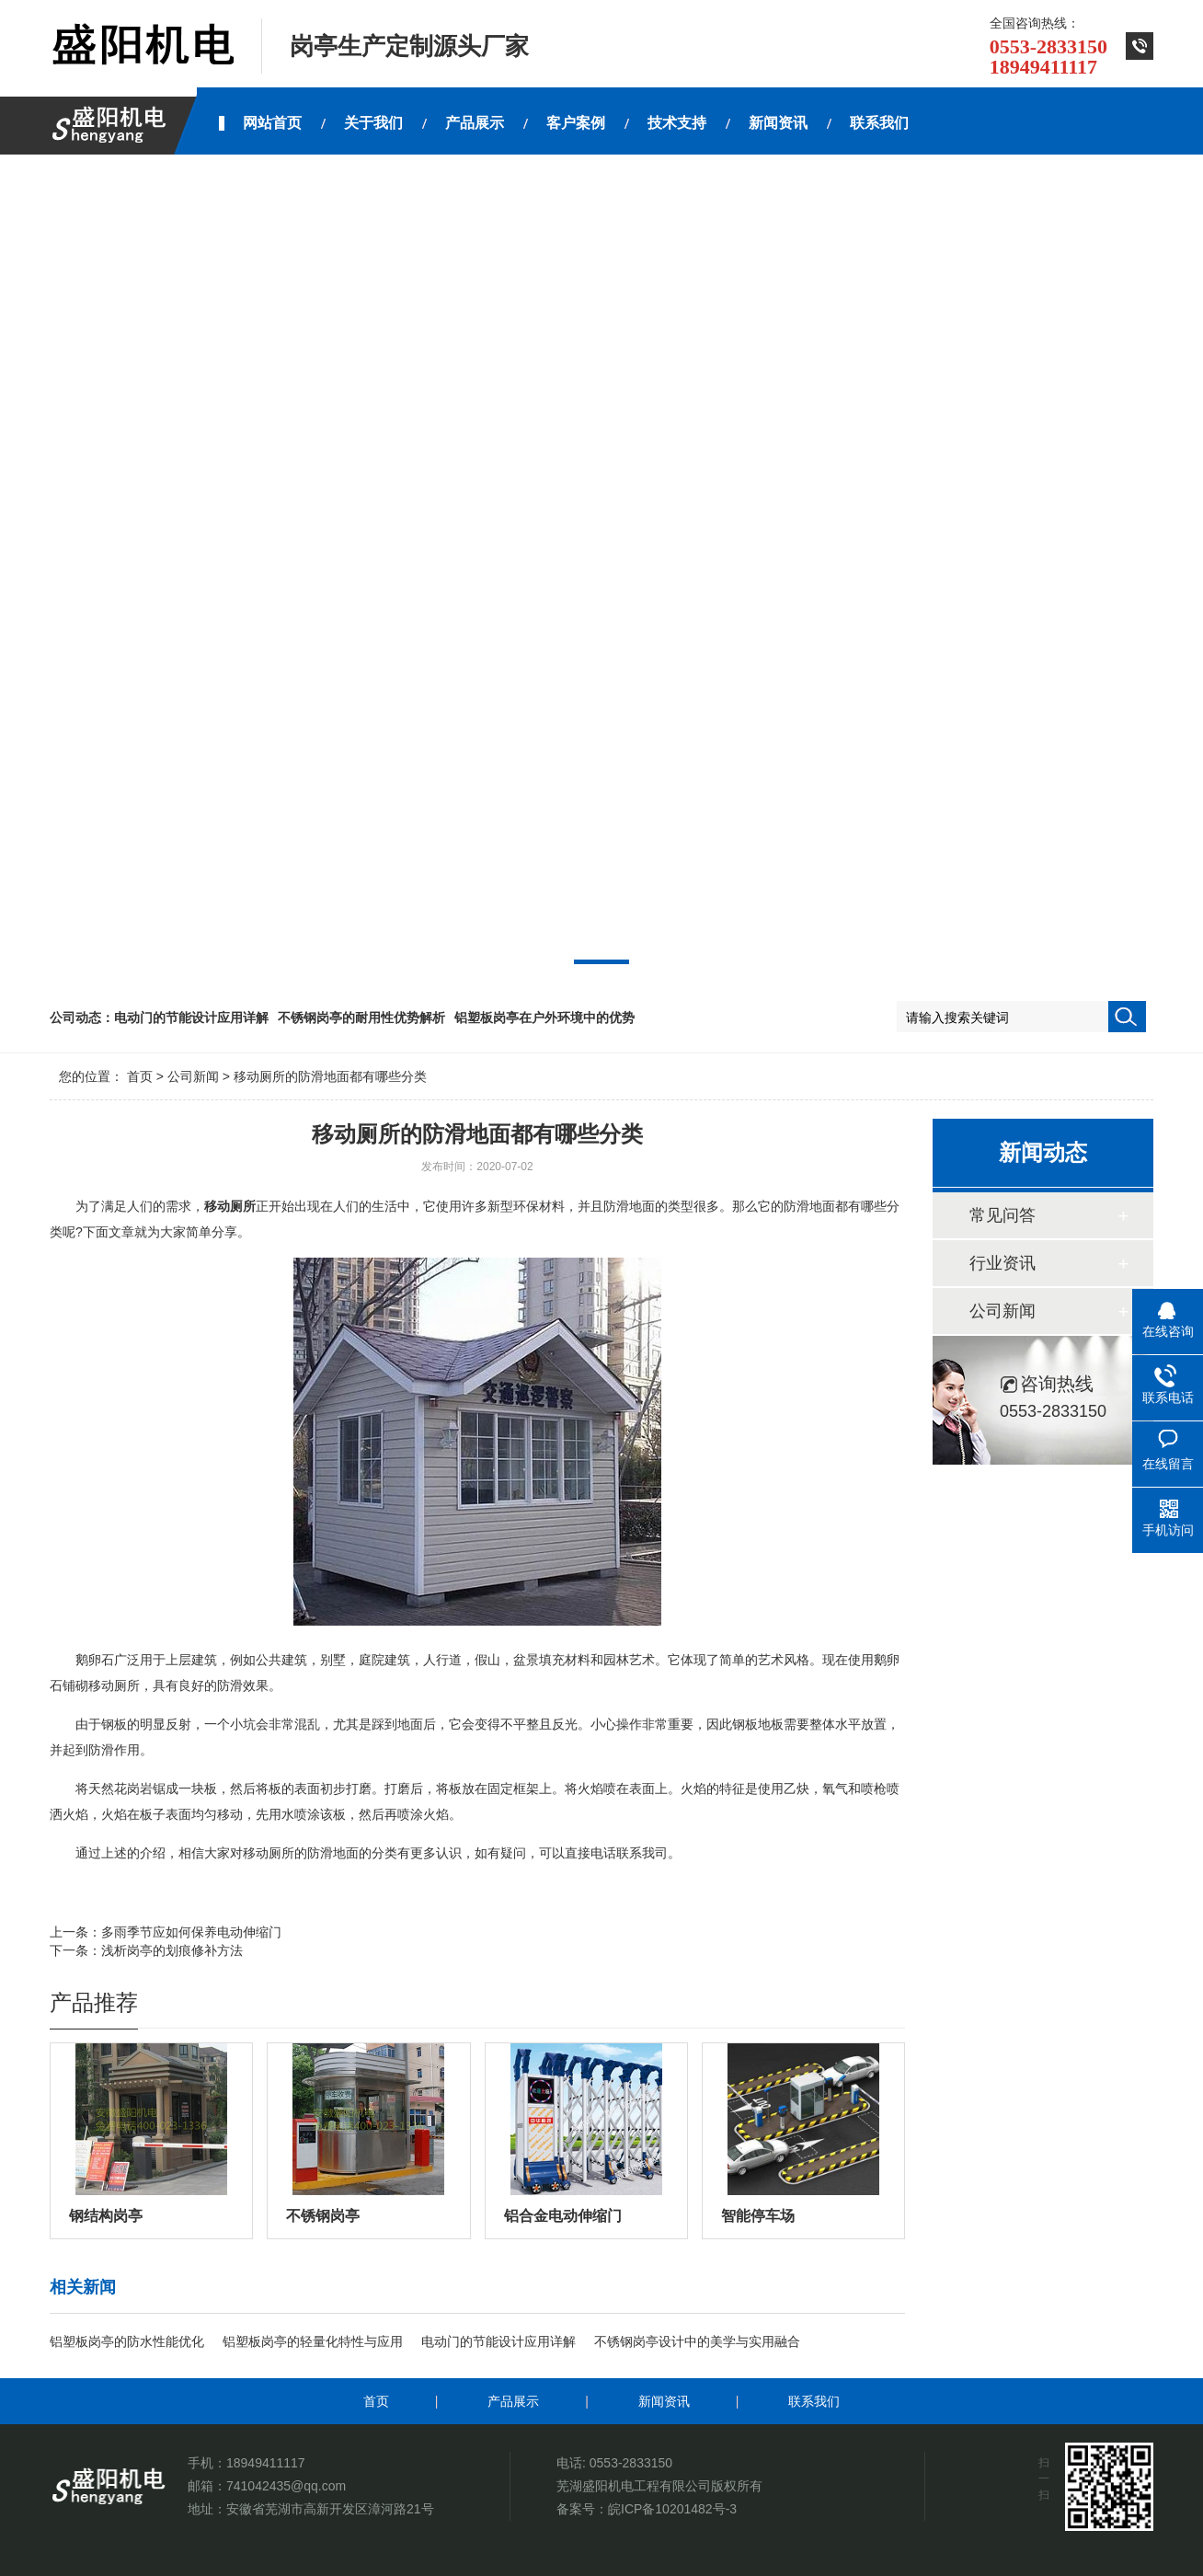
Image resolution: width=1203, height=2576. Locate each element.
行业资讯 (1002, 1263)
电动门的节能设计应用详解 (191, 1017)
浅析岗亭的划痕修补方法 (172, 1950)
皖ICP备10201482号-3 (672, 2508)
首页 (140, 1076)
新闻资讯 (664, 2401)
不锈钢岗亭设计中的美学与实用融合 (697, 2341)
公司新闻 (193, 1076)
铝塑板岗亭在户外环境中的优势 (544, 1017)
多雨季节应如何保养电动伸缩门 (191, 1932)
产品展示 (513, 2401)
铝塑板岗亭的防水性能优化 (127, 2341)
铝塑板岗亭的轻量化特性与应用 (313, 2341)
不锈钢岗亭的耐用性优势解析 (361, 1017)
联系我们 (814, 2401)
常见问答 (1002, 1215)
